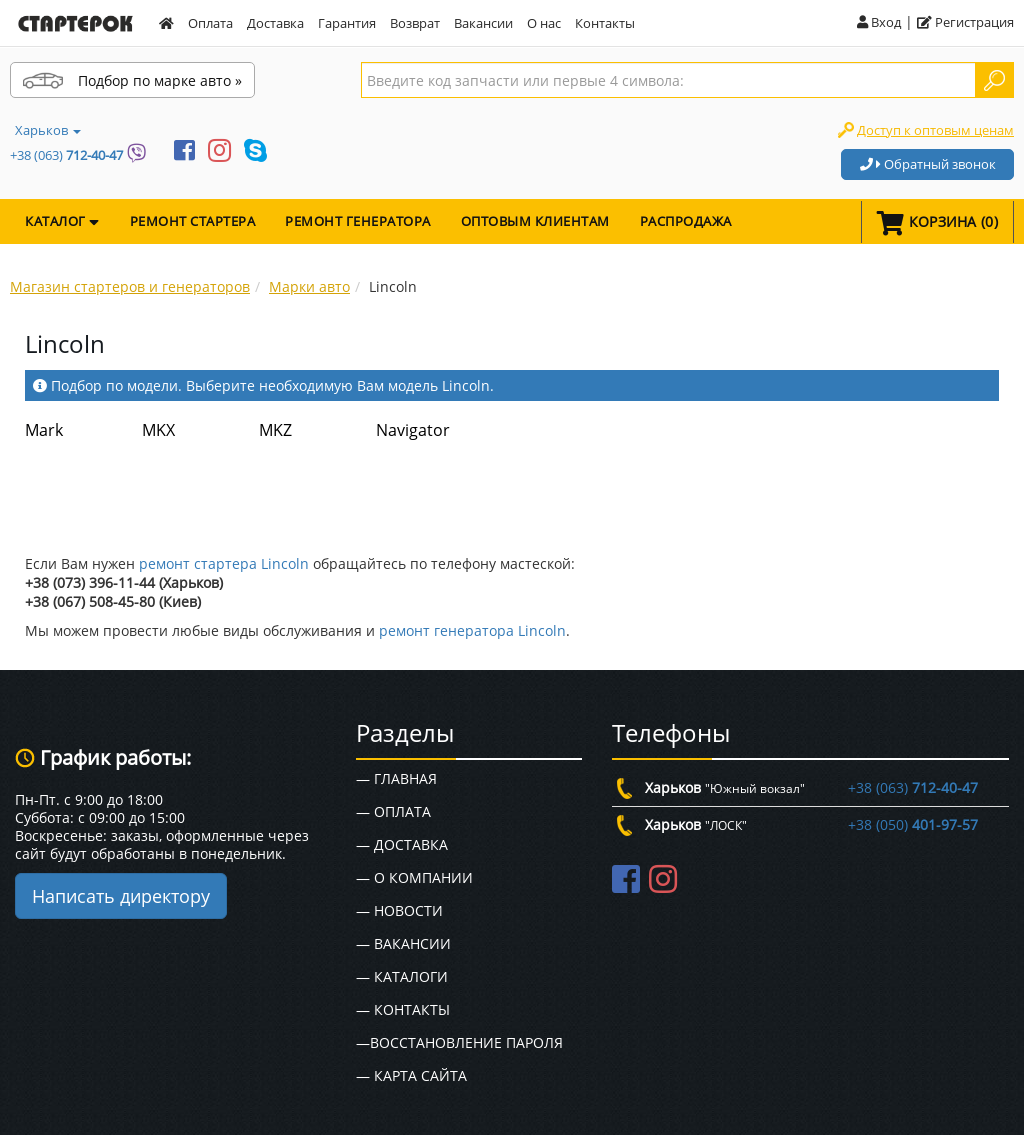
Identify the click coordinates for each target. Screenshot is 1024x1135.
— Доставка (402, 844)
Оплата (210, 23)
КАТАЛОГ (62, 221)
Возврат (415, 23)
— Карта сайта (411, 1075)
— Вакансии (403, 943)
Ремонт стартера (193, 221)
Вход (879, 22)
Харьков (48, 130)
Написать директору (121, 896)
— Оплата (393, 811)
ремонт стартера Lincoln (224, 563)
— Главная (396, 778)
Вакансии (483, 23)
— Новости (399, 910)
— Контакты (403, 1009)
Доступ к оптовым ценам (935, 130)
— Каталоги (402, 976)
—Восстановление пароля (459, 1042)
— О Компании (414, 877)
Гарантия (347, 23)
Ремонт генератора (358, 221)
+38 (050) (913, 824)
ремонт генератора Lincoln (472, 630)
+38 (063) (66, 155)
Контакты (605, 23)
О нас (544, 23)
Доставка (275, 23)
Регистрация (965, 22)
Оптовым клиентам (535, 221)
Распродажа (686, 221)
